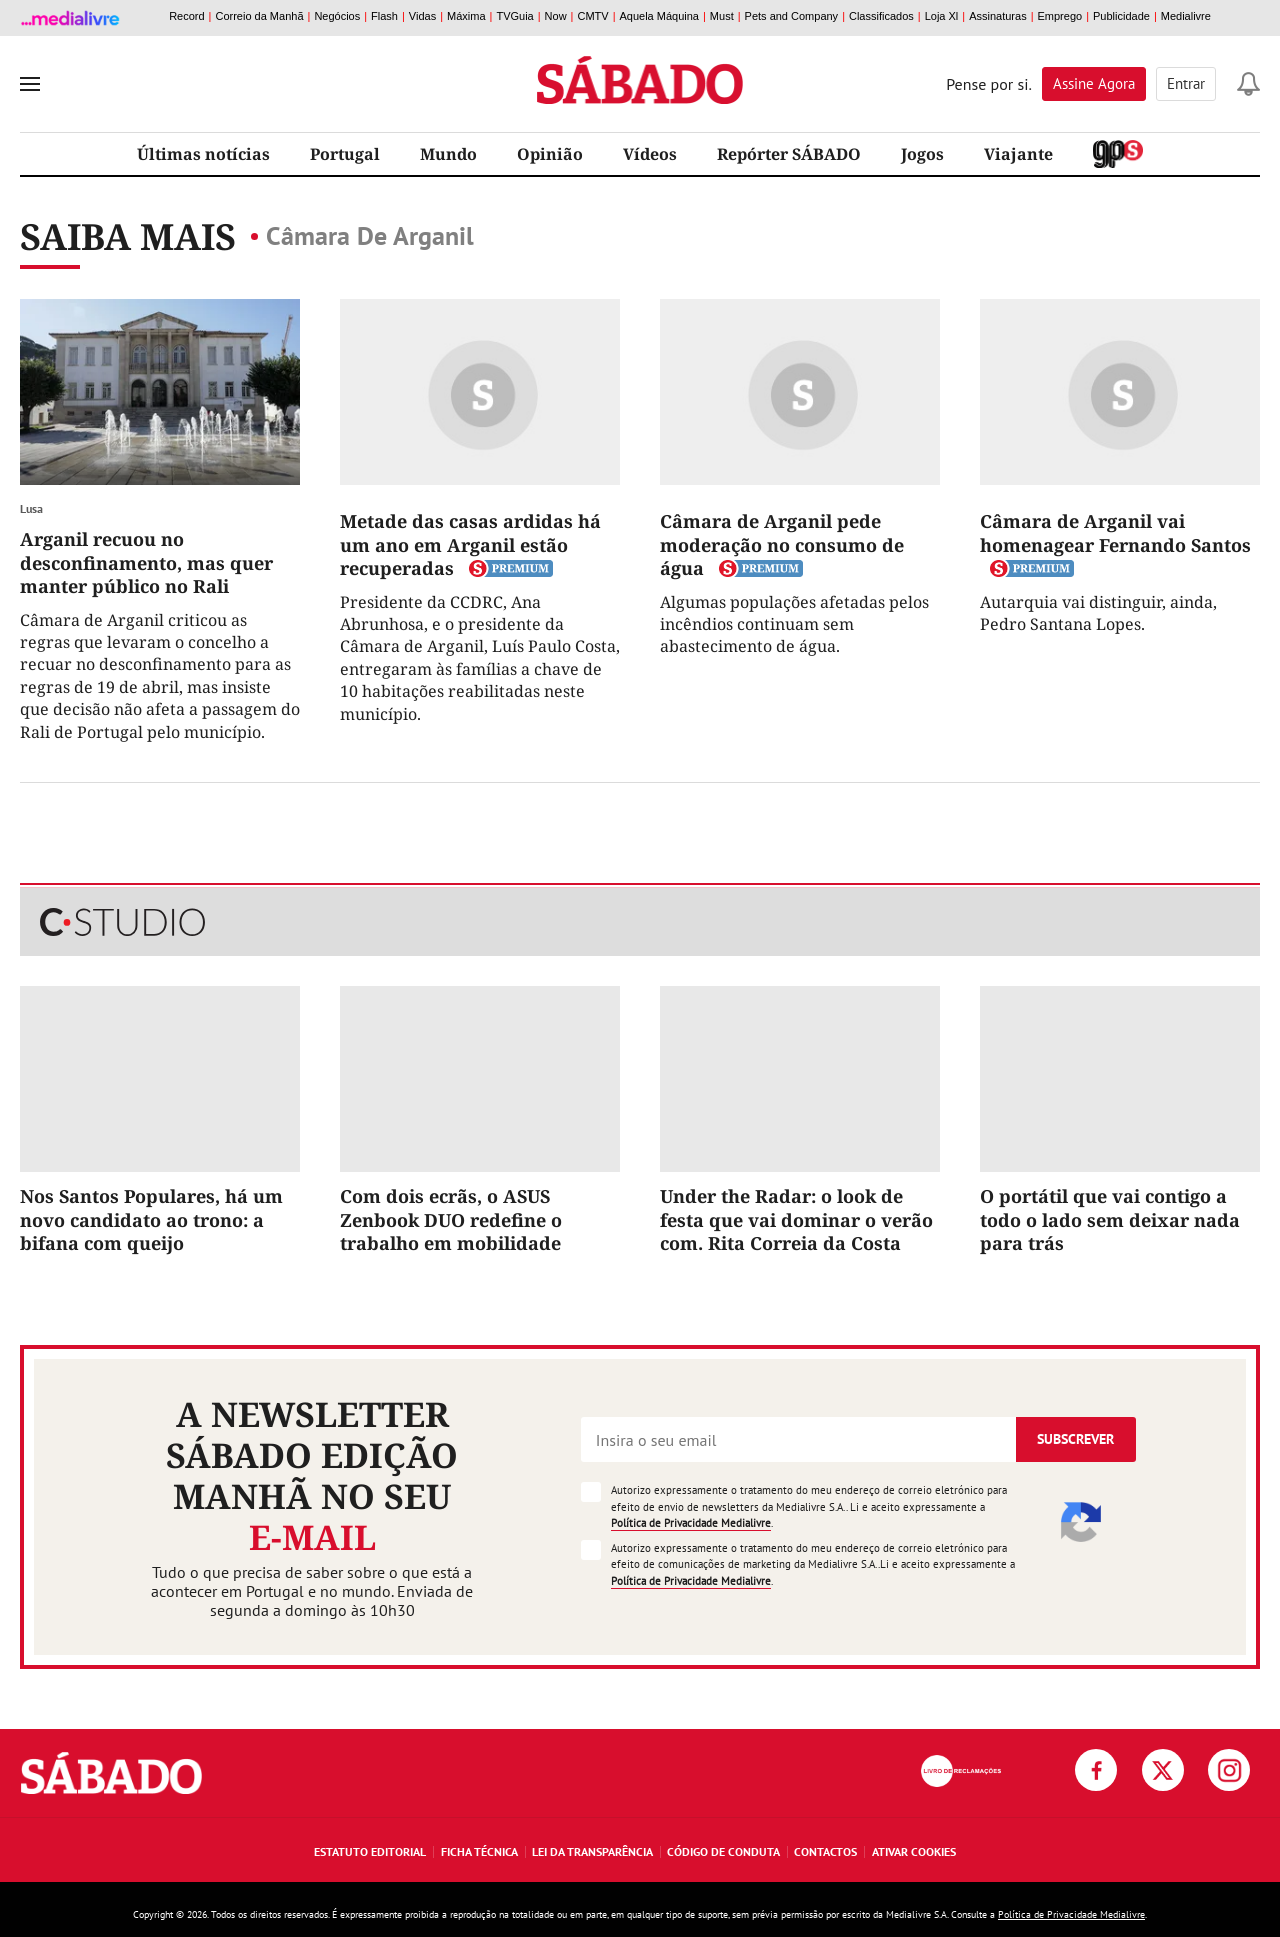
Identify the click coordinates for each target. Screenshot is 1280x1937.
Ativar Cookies (914, 1851)
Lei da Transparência (592, 1851)
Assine (1094, 83)
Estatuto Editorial (370, 1851)
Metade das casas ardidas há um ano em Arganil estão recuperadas (470, 544)
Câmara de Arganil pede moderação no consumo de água (782, 544)
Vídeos (650, 154)
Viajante (1018, 154)
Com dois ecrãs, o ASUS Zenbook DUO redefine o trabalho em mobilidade (451, 1219)
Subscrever (1075, 1439)
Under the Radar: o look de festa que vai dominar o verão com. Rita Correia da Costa (796, 1219)
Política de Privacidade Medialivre (691, 1523)
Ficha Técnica (479, 1851)
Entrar (1186, 83)
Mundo (448, 154)
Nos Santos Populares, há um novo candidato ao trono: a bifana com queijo (151, 1219)
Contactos (825, 1851)
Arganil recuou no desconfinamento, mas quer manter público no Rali (146, 562)
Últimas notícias (203, 154)
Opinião (550, 154)
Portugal (345, 154)
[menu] (30, 84)
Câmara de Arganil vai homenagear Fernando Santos (1115, 532)
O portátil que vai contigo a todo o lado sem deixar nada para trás (1110, 1219)
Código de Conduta (723, 1851)
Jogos (922, 154)
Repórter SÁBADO (789, 154)
